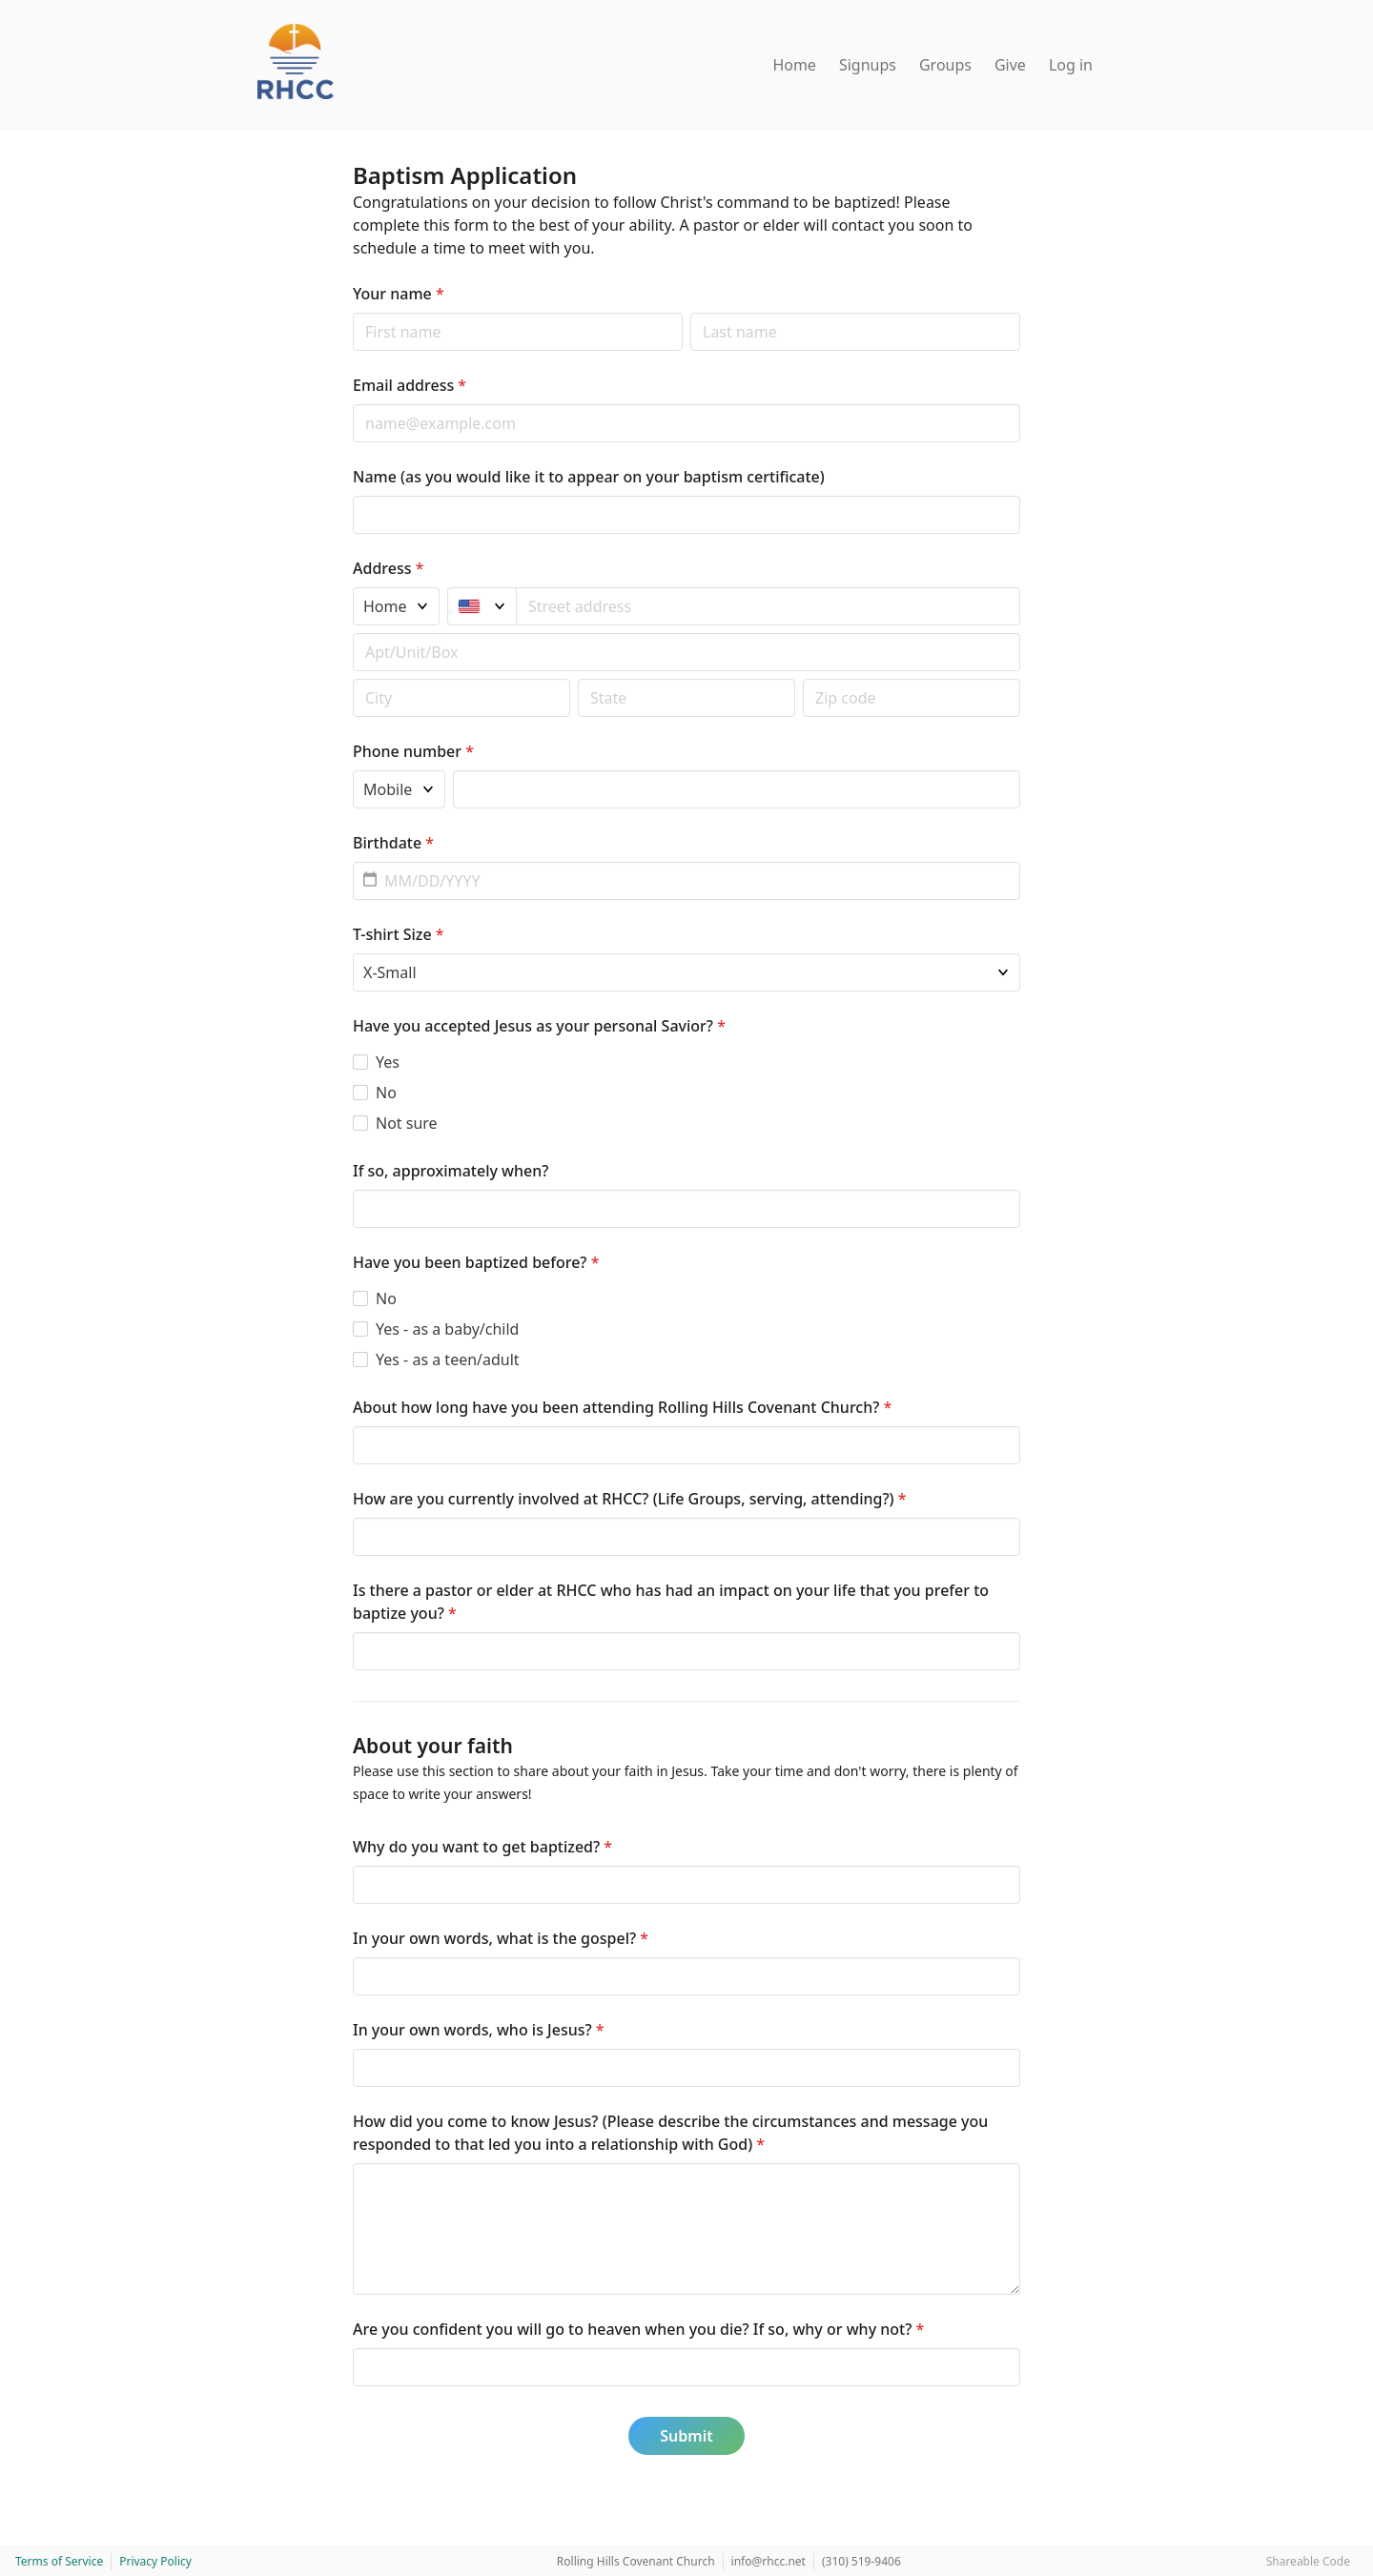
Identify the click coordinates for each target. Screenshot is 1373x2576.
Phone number (413, 751)
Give (1010, 64)
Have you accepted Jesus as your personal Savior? (539, 1025)
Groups (945, 64)
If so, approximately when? (450, 1170)
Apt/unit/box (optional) (352, 632)
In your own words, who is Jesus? (479, 2029)
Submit (686, 2435)
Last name (689, 312)
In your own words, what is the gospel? (500, 1938)
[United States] (482, 606)
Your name (398, 293)
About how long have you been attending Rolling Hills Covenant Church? (622, 1407)
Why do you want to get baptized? (482, 1846)
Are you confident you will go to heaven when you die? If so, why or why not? (638, 2329)
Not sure (407, 1123)
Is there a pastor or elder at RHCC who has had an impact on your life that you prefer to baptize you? (671, 1602)
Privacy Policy (155, 2561)
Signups (867, 64)
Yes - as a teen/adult (448, 1359)
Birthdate (393, 842)
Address (388, 568)
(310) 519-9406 (861, 2561)
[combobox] (768, 606)
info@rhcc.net (768, 2561)
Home (794, 64)
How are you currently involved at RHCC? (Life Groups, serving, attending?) (630, 1498)
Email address (409, 385)
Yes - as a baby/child (447, 1329)
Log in (1071, 64)
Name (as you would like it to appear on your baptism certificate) (589, 476)
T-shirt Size (398, 934)
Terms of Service (59, 2561)
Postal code (352, 678)
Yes (388, 1062)
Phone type (352, 769)
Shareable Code (1308, 2561)
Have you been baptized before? (476, 1262)
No (386, 1092)
